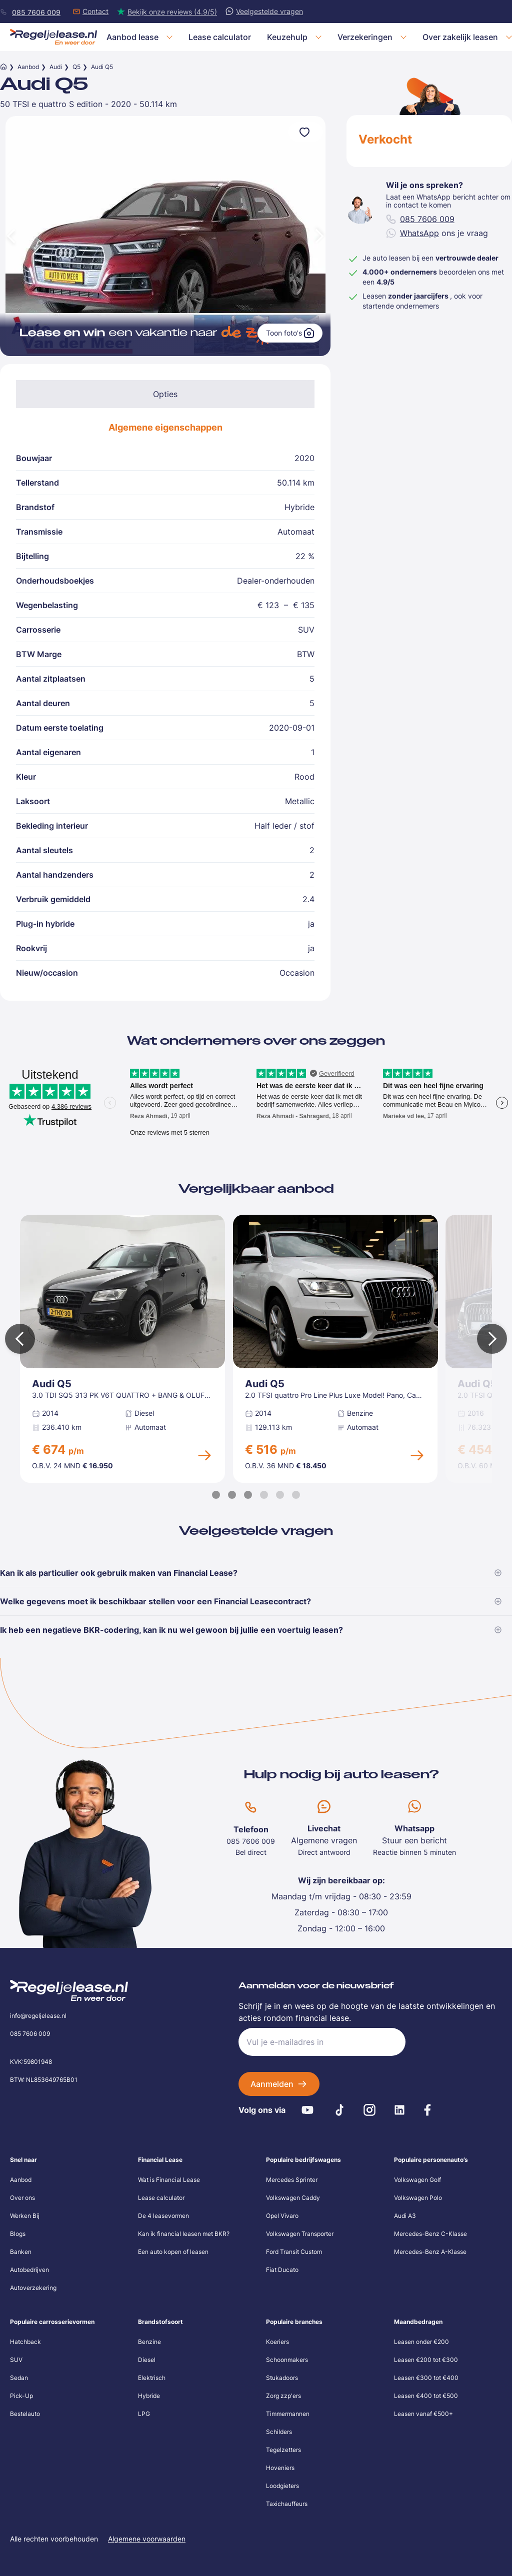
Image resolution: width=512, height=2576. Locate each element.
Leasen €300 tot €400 (426, 2377)
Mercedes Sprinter (292, 2179)
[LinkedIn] (400, 2110)
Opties (165, 394)
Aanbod (28, 67)
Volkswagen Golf (417, 2179)
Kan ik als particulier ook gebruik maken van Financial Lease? (251, 1572)
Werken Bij (25, 2215)
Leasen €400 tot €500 (426, 2395)
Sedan (19, 2377)
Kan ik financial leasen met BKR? (184, 2233)
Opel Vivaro (282, 2215)
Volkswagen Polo (418, 2197)
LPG (144, 2413)
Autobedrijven (29, 2269)
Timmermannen (288, 2413)
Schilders (279, 2431)
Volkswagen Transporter (300, 2233)
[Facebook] (428, 2110)
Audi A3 (405, 2215)
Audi (56, 67)
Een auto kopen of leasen (173, 2251)
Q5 (76, 67)
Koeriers (277, 2341)
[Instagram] (370, 2110)
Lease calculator (161, 2197)
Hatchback (25, 2341)
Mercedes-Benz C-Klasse (430, 2233)
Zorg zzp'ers (283, 2395)
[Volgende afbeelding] (320, 236)
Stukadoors (282, 2377)
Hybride (149, 2395)
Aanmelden (272, 2083)
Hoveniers (280, 2467)
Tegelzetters (283, 2449)
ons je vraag (437, 233)
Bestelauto (25, 2413)
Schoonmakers (287, 2359)
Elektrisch (152, 2377)
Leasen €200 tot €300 (426, 2359)
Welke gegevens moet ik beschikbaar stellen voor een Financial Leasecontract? (251, 1601)
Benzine (149, 2341)
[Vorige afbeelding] (10, 236)
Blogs (18, 2233)
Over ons (22, 2197)
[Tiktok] (340, 2110)
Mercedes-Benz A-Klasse (430, 2251)
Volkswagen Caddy (293, 2197)
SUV (16, 2359)
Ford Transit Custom (294, 2251)
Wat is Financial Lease (169, 2179)
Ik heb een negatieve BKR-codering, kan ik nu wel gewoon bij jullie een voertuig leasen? (251, 1629)
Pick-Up (21, 2395)
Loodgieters (282, 2485)
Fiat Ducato (282, 2269)
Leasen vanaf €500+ (423, 2413)
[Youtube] (308, 2110)
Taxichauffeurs (287, 2503)
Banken (21, 2251)
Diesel (147, 2359)
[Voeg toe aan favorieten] (305, 132)
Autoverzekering (33, 2287)
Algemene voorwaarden (147, 2538)
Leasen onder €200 (421, 2341)
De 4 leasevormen (163, 2215)
